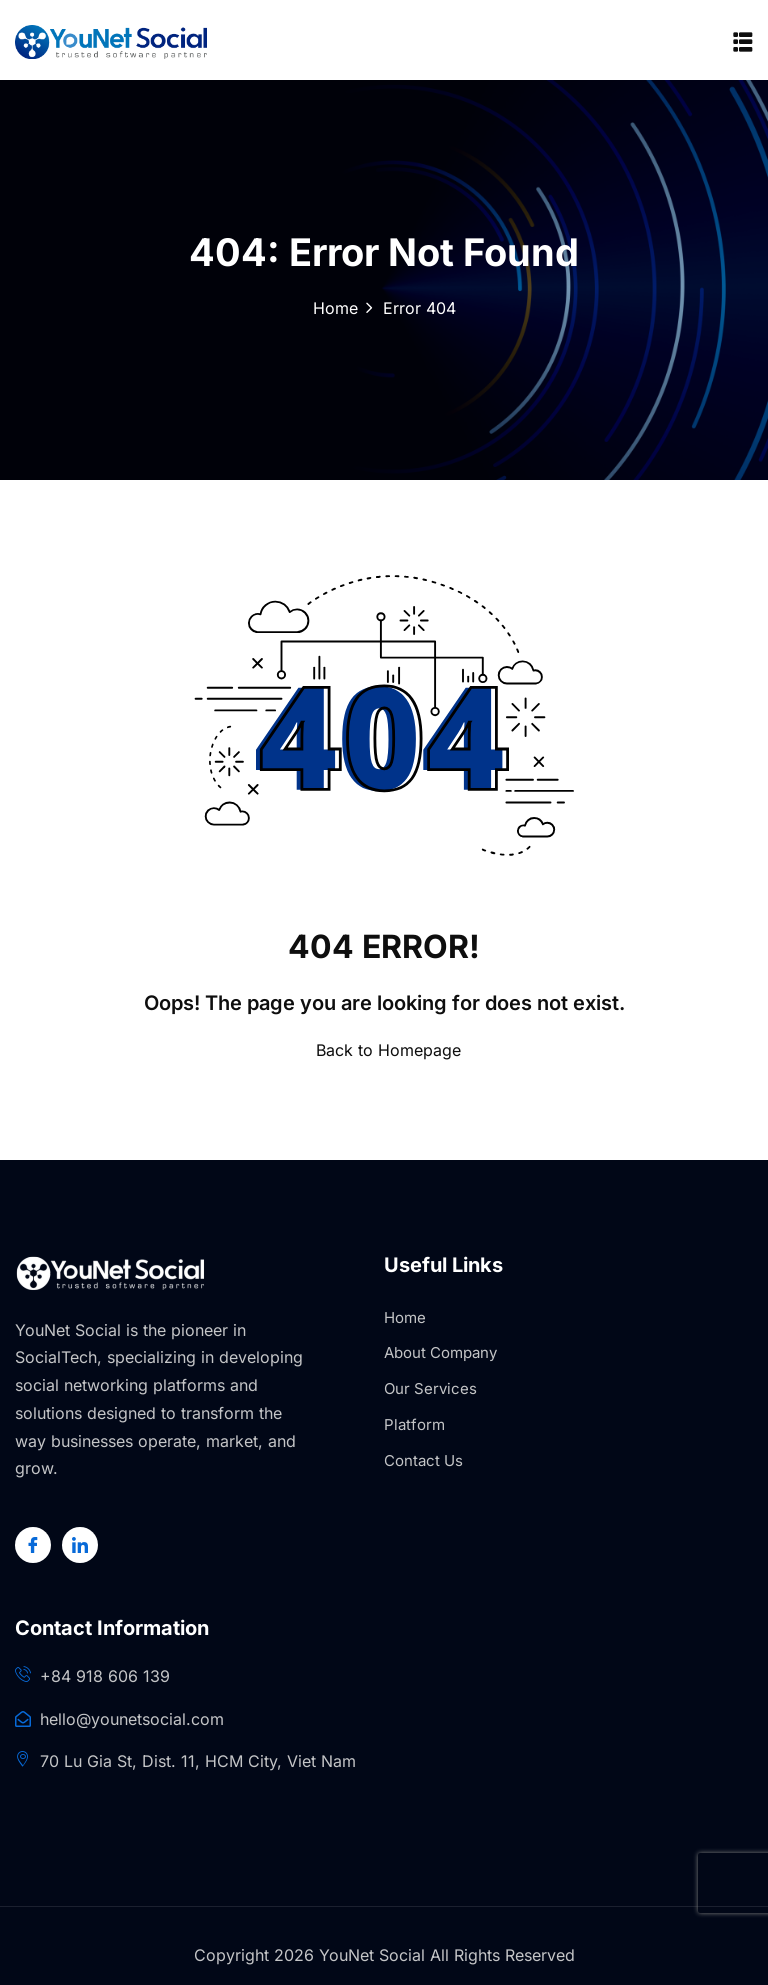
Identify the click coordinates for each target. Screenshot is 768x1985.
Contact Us (423, 1460)
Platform (414, 1424)
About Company (440, 1352)
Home (335, 308)
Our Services (430, 1388)
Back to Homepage (384, 1050)
